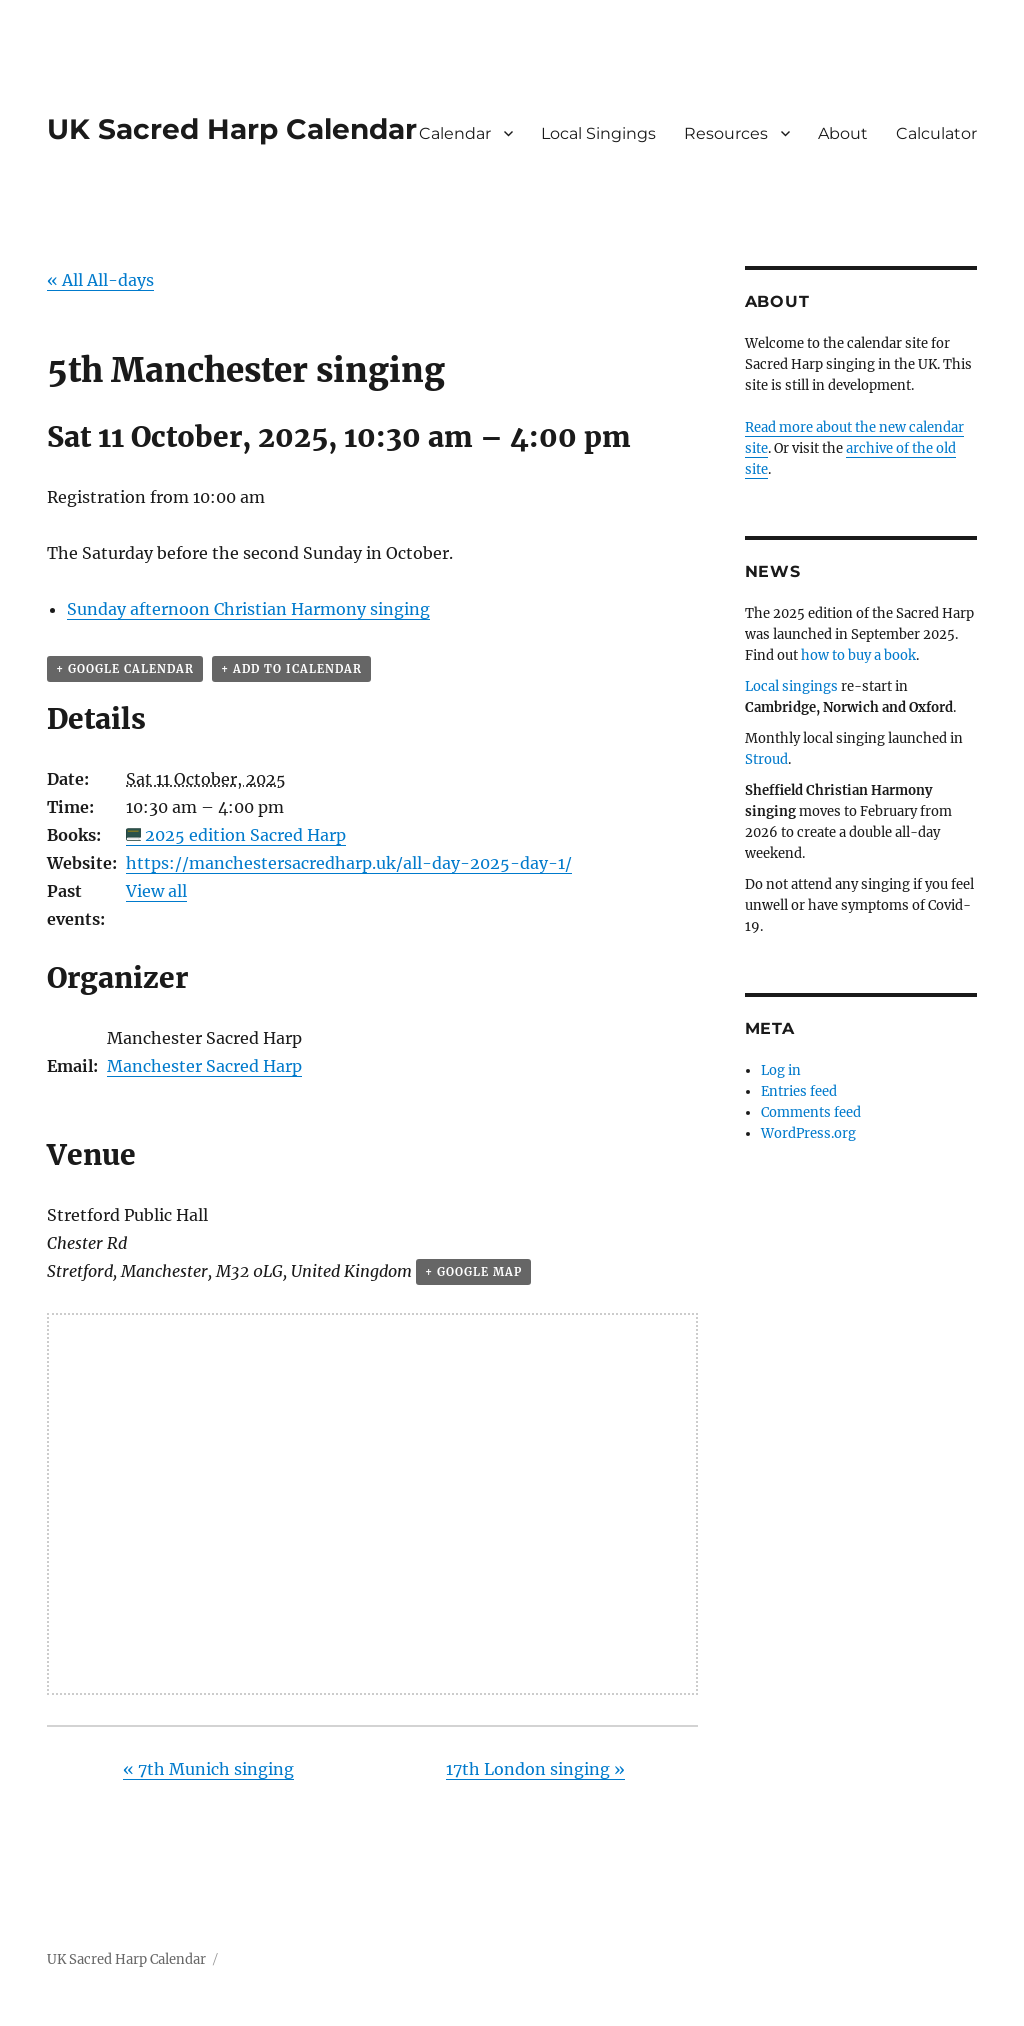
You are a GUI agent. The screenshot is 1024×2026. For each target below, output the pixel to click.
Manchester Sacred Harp (204, 1066)
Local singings (791, 686)
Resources (726, 133)
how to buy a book (858, 655)
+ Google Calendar (125, 669)
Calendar (455, 133)
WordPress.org (808, 1133)
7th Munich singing (208, 1769)
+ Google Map (473, 1272)
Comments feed (811, 1112)
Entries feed (799, 1091)
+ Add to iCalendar (291, 669)
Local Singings (598, 133)
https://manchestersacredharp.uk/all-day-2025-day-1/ (349, 863)
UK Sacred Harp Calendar (232, 129)
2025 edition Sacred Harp (245, 835)
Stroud (766, 759)
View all (156, 891)
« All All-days (100, 280)
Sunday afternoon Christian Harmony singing (248, 609)
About (843, 133)
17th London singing (535, 1769)
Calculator (936, 133)
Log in (781, 1070)
